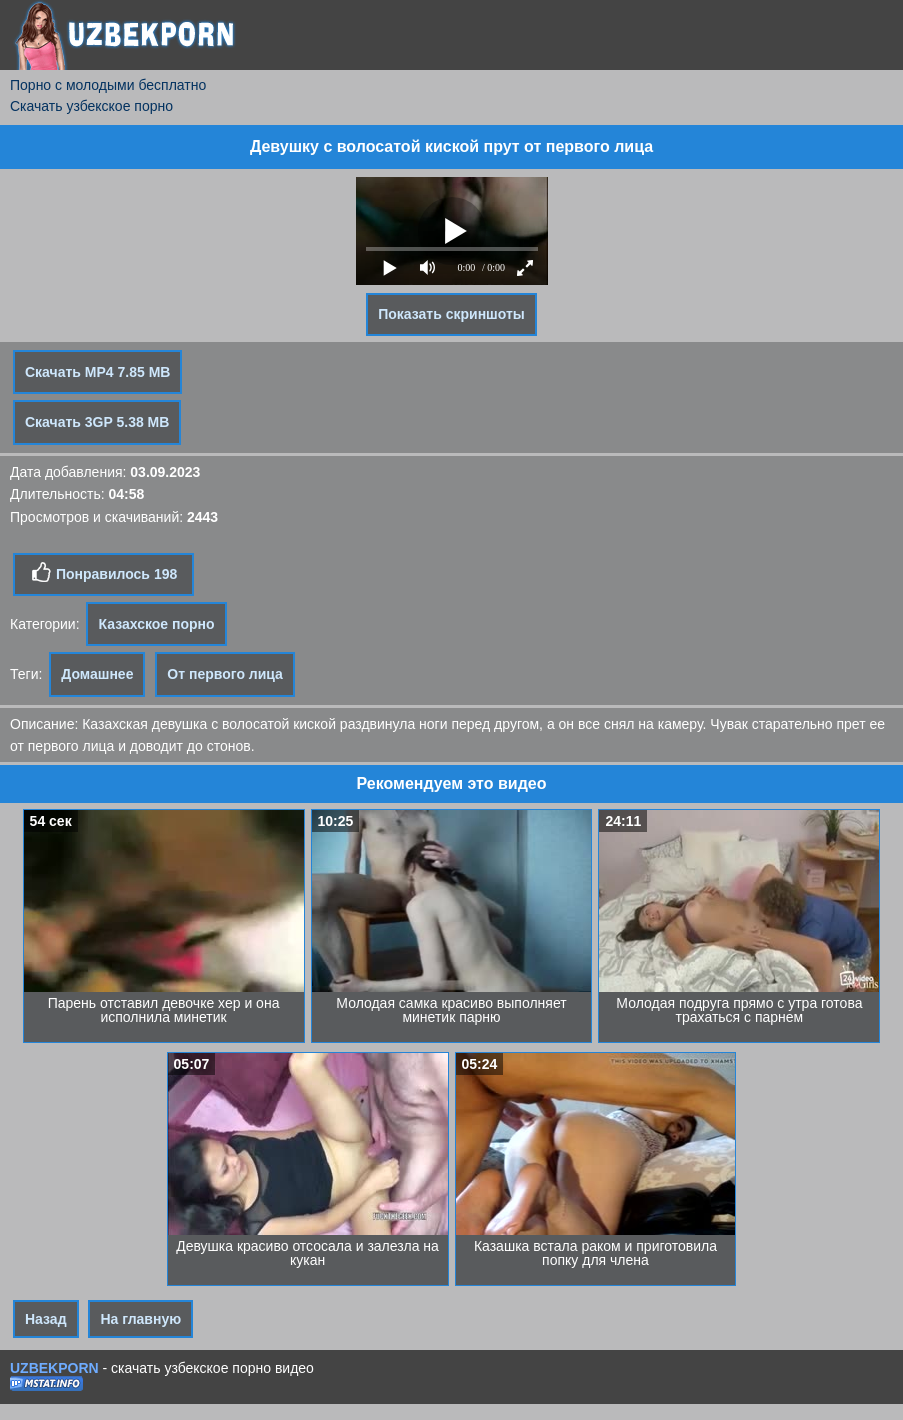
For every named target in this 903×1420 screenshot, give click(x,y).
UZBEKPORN (54, 1368)
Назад (46, 1319)
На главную (140, 1319)
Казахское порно (156, 624)
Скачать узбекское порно (91, 106)
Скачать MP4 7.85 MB (97, 372)
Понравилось (103, 573)
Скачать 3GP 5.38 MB (97, 422)
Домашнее (97, 674)
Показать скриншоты (451, 314)
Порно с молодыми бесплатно (108, 85)
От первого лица (225, 674)
